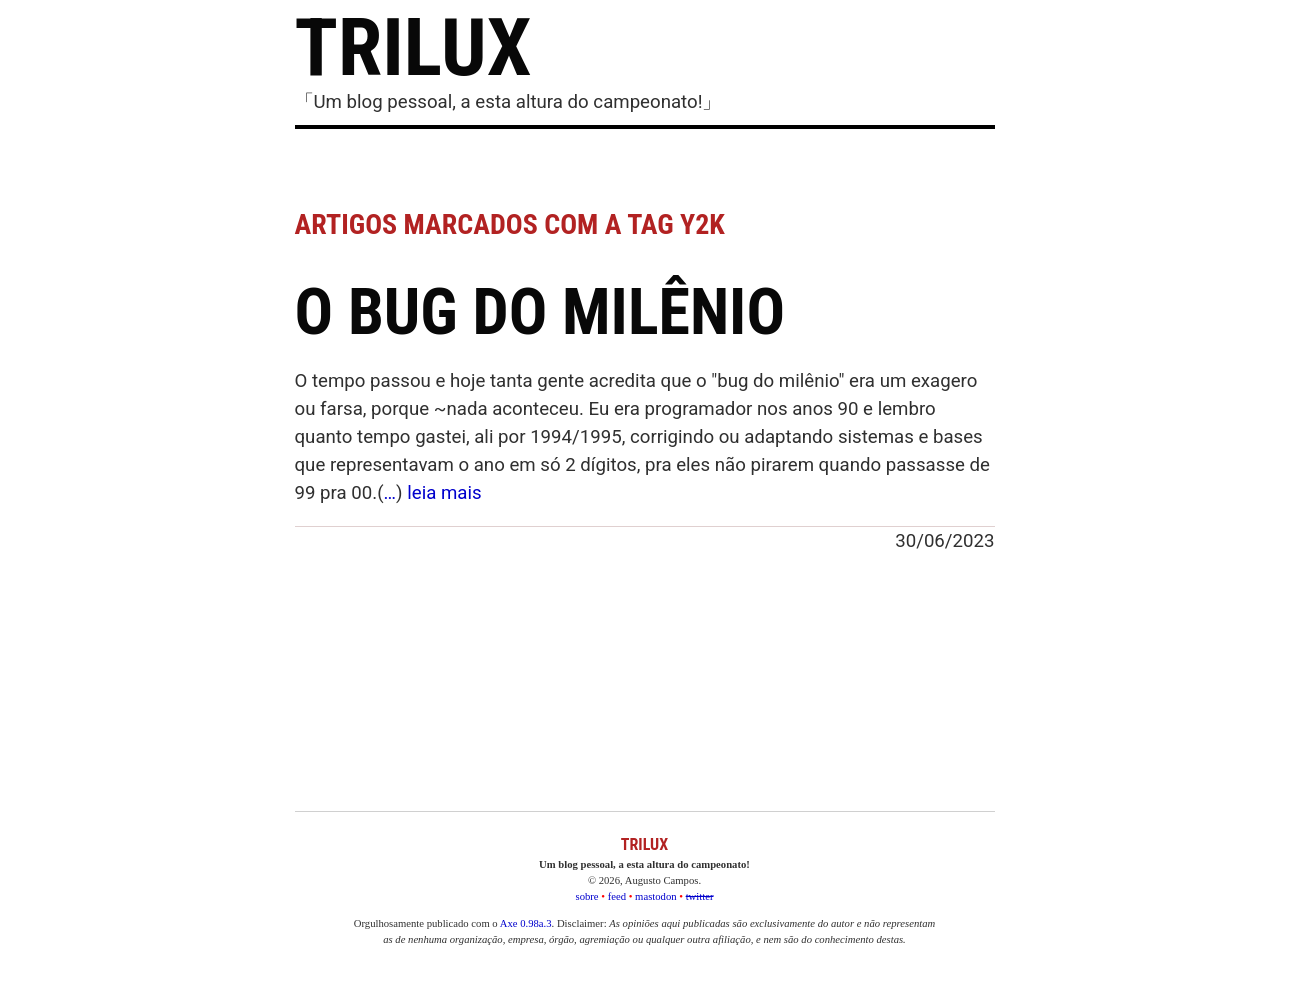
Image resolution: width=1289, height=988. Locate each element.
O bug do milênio (540, 312)
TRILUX (413, 48)
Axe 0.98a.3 (526, 923)
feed (617, 896)
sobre (587, 896)
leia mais (444, 493)
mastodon (655, 896)
